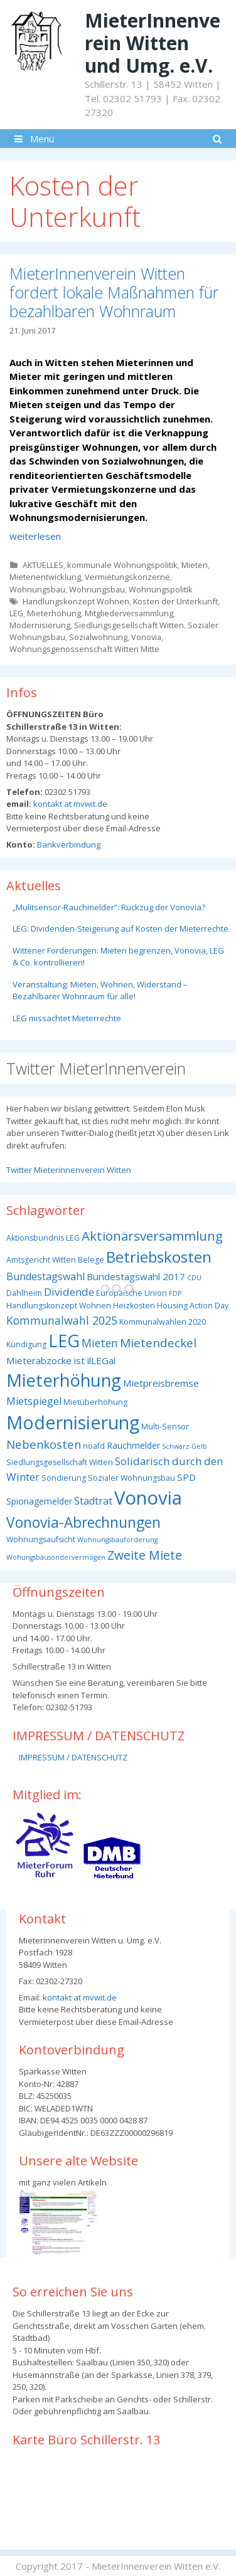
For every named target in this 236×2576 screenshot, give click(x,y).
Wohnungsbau (37, 589)
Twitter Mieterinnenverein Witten (68, 1169)
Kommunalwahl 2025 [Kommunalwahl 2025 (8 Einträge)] (61, 1320)
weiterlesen (35, 536)
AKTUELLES (43, 564)
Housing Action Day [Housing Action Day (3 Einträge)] (192, 1305)
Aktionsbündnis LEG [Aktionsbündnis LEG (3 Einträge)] (43, 1238)
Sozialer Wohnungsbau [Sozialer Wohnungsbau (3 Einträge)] (131, 1478)
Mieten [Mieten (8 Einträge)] (100, 1342)
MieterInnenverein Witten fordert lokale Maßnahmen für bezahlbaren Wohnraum (113, 292)
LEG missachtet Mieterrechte (67, 1018)
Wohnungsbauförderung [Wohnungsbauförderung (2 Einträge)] (117, 1539)
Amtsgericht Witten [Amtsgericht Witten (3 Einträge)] (41, 1259)
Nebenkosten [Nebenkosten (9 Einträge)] (43, 1444)
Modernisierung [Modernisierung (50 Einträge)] (72, 1422)
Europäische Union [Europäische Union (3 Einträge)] (131, 1293)
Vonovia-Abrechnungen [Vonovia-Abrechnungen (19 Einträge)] (83, 1522)
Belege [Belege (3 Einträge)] (91, 1259)
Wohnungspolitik (161, 589)
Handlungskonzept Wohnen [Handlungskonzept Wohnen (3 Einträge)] (58, 1305)
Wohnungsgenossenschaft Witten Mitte (84, 649)
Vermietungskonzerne (127, 576)
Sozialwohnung (98, 637)
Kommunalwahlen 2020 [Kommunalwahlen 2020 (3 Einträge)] (162, 1322)
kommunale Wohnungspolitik (122, 564)
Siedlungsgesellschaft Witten (129, 625)
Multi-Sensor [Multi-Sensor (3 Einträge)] (165, 1426)
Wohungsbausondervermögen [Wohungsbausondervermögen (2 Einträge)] (55, 1557)
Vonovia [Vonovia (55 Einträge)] (148, 1497)
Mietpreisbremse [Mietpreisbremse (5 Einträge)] (161, 1383)
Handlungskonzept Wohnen (76, 601)
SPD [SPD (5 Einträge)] (186, 1477)
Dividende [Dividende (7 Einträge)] (69, 1292)
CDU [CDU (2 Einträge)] (194, 1277)
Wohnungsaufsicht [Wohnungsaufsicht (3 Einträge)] (40, 1539)
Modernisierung (39, 625)
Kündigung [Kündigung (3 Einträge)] (26, 1344)
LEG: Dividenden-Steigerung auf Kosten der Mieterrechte (120, 928)
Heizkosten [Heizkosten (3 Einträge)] (134, 1305)
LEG (16, 613)
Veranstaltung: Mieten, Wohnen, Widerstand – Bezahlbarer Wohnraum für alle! (100, 990)
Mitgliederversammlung (129, 613)
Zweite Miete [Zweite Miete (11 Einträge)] (144, 1555)
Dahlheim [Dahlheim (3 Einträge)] (24, 1293)
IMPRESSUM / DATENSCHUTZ (73, 1757)
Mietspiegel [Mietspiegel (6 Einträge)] (34, 1401)
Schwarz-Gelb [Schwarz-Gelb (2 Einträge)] (184, 1446)
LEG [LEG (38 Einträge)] (64, 1340)
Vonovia (146, 637)
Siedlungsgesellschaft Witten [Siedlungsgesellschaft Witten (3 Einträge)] (59, 1462)
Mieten (194, 564)
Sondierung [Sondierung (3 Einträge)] (63, 1478)
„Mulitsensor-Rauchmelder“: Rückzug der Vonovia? (109, 907)
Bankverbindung (67, 844)
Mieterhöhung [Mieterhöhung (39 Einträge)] (63, 1380)
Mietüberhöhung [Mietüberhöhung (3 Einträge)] (95, 1402)
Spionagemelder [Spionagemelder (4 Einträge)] (39, 1501)
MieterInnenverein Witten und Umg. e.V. (152, 43)
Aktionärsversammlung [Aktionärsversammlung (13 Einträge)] (152, 1235)
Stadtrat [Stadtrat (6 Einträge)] (93, 1501)
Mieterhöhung (54, 613)
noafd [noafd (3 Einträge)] (94, 1446)
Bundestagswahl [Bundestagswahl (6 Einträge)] (45, 1276)
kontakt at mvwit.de (69, 803)
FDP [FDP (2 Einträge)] (175, 1293)
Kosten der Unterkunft (175, 601)
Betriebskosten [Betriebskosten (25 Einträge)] (159, 1256)
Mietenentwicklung (45, 576)
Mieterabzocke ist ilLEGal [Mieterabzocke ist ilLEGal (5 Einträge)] (60, 1360)
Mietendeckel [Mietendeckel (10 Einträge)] (158, 1343)
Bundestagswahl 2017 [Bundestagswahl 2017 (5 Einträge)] (136, 1276)
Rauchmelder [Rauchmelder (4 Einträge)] (133, 1445)
